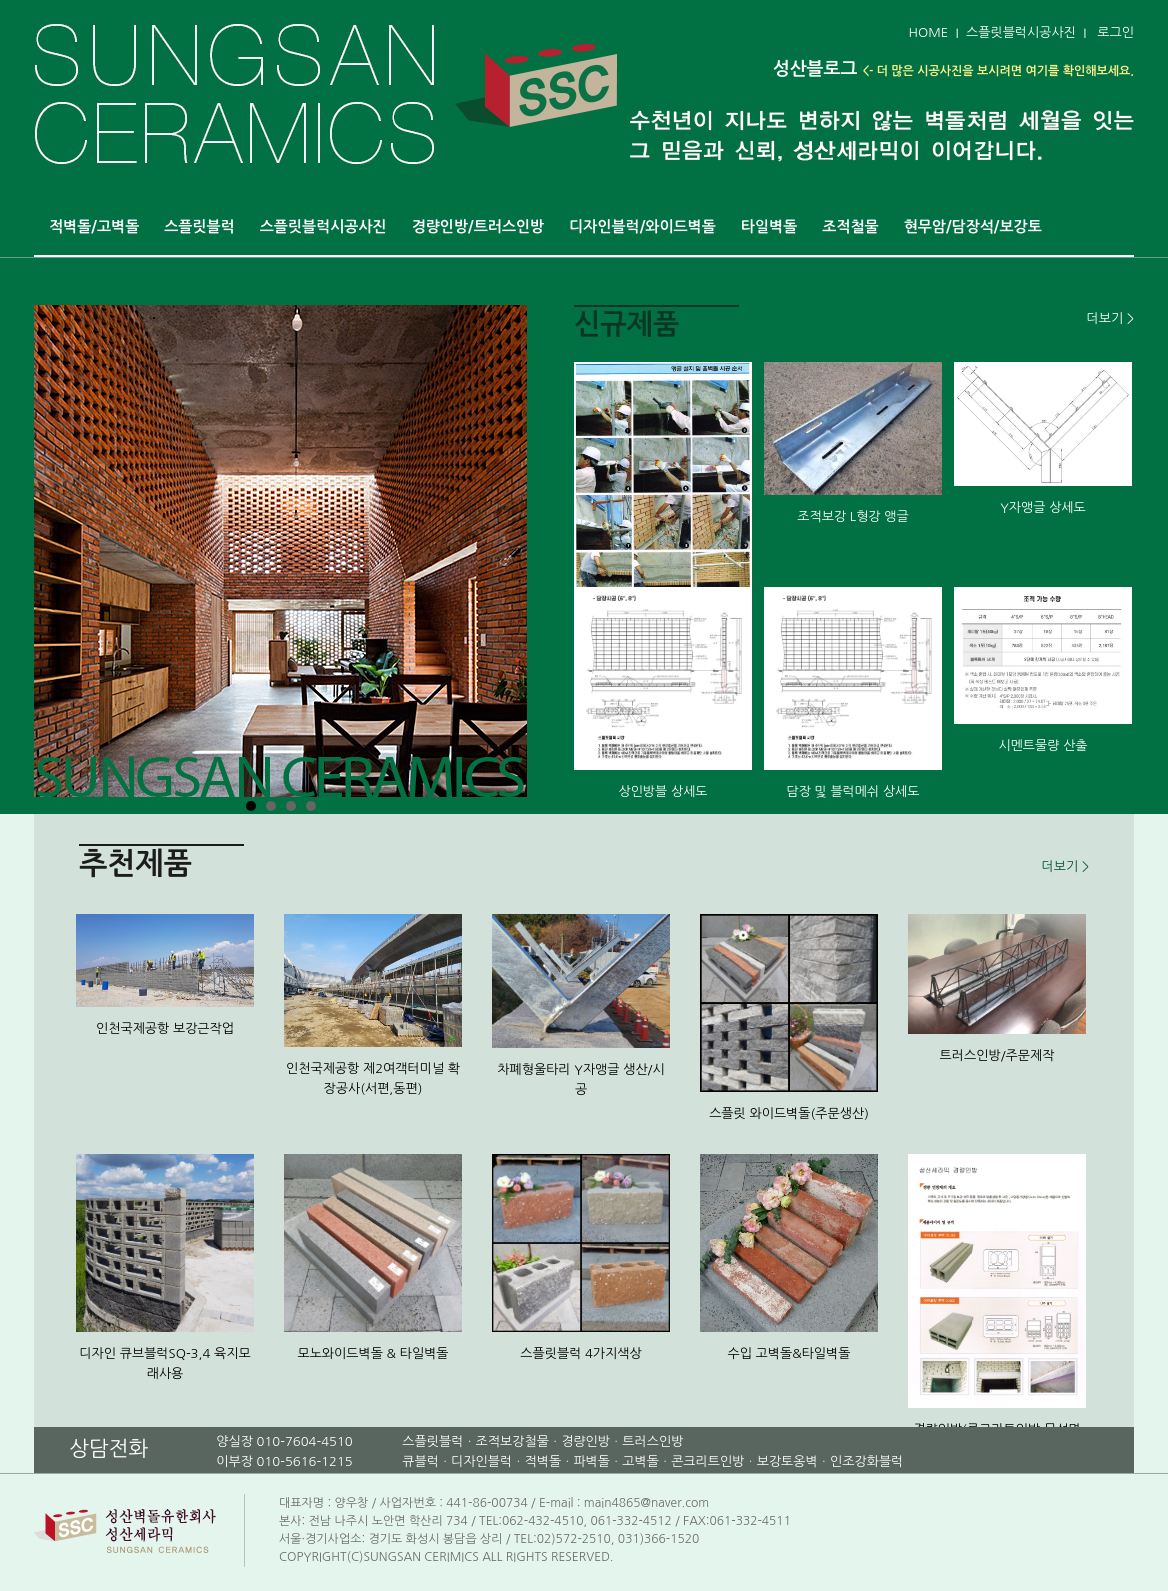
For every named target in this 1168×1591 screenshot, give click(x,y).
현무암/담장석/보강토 (973, 226)
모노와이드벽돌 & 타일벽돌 (372, 1353)
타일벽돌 (769, 226)
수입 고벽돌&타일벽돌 (788, 1353)
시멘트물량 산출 (1042, 745)
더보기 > (1110, 318)
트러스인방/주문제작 (997, 1055)
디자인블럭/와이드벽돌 (642, 226)
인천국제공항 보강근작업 (165, 1028)
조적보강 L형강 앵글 (852, 516)
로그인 (1115, 32)
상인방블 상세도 (662, 791)
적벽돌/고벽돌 (94, 226)
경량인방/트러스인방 (478, 226)
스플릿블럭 (199, 226)
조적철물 (850, 226)
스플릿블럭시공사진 (1021, 32)
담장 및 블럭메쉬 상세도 (852, 791)
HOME (928, 32)
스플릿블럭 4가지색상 (581, 1353)
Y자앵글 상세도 (1043, 507)
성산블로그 (815, 69)
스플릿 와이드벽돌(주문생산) (789, 1113)
